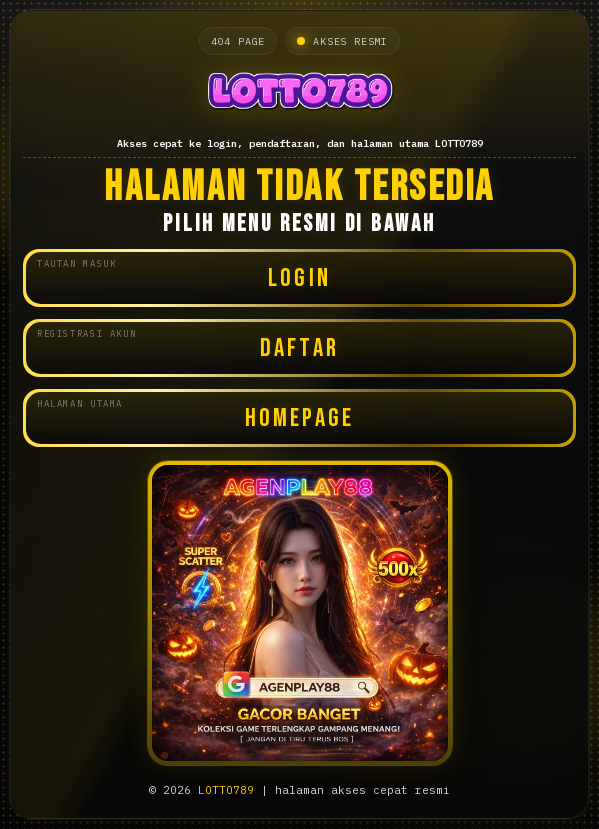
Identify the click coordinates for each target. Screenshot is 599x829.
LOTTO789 (226, 790)
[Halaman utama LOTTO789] (299, 94)
